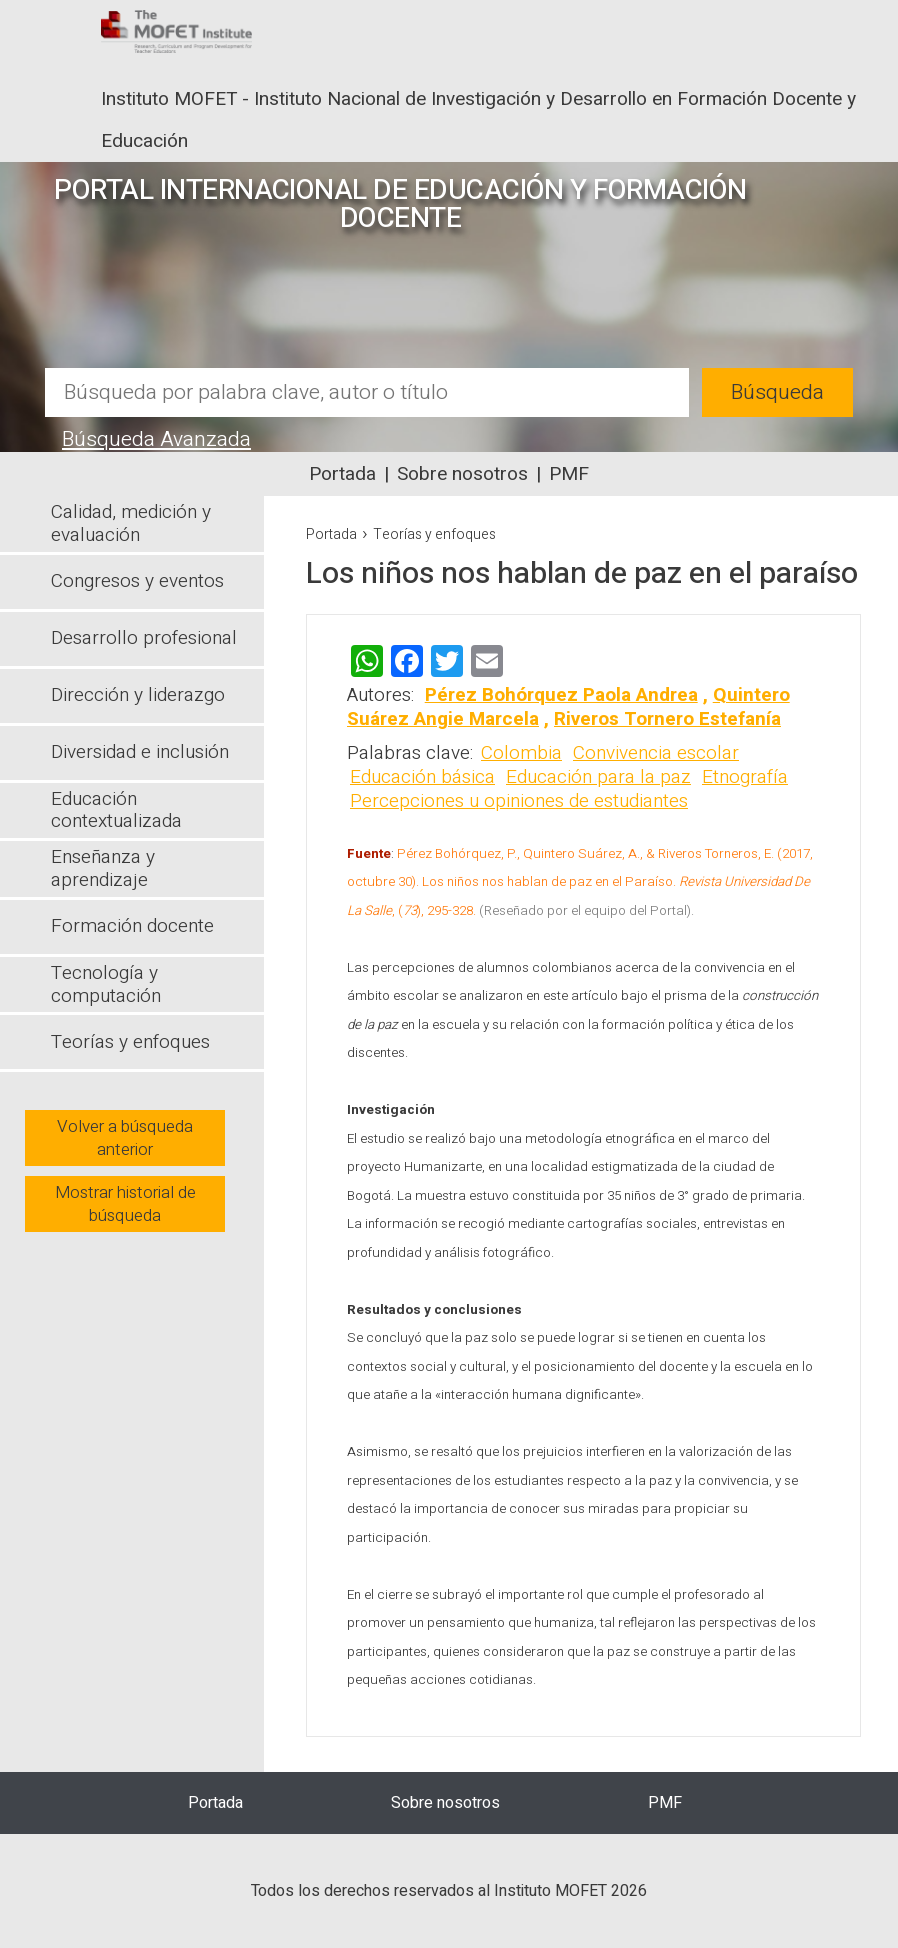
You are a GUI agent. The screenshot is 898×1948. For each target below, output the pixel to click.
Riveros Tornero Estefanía (667, 719)
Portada (342, 474)
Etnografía (745, 777)
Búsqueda (777, 392)
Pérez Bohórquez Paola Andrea (561, 695)
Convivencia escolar (656, 753)
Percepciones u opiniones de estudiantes (519, 801)
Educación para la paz (598, 777)
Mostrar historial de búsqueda (125, 1204)
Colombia (521, 753)
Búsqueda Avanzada (156, 439)
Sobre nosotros (462, 474)
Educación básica (422, 777)
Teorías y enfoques (434, 534)
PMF (569, 474)
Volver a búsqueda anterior (125, 1138)
